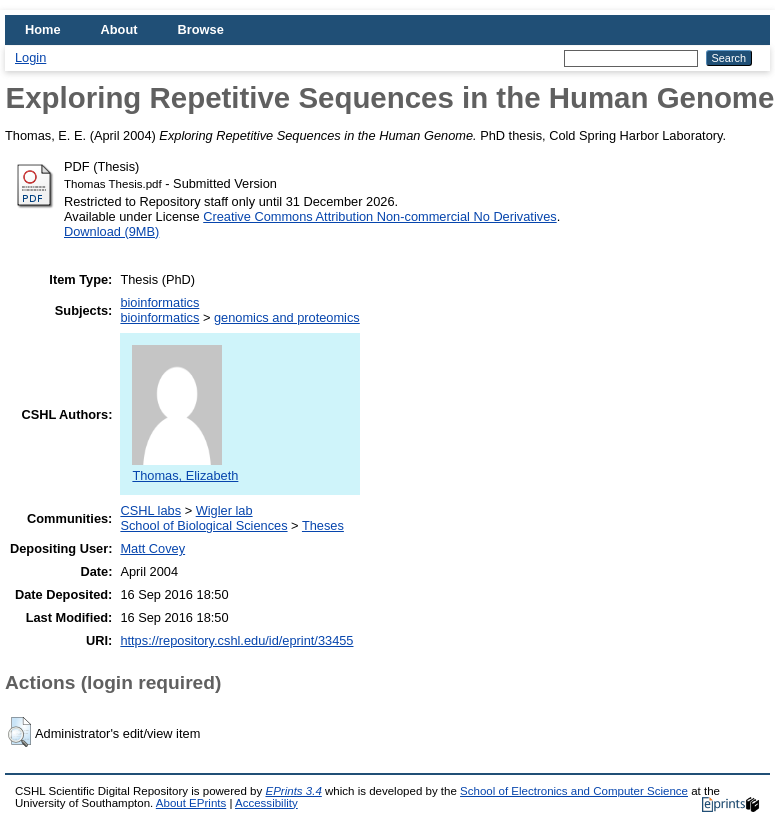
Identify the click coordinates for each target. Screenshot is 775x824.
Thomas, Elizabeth (185, 468)
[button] (19, 732)
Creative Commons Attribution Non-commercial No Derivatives (379, 216)
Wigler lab (224, 510)
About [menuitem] (119, 29)
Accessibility (266, 803)
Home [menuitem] (43, 29)
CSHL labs (150, 510)
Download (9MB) (111, 231)
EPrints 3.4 (293, 791)
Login (30, 57)
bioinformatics (159, 302)
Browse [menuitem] (201, 29)
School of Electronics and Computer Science (574, 791)
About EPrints (191, 803)
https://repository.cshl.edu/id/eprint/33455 (236, 640)
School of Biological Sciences (203, 525)
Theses (323, 525)
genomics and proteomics (287, 317)
